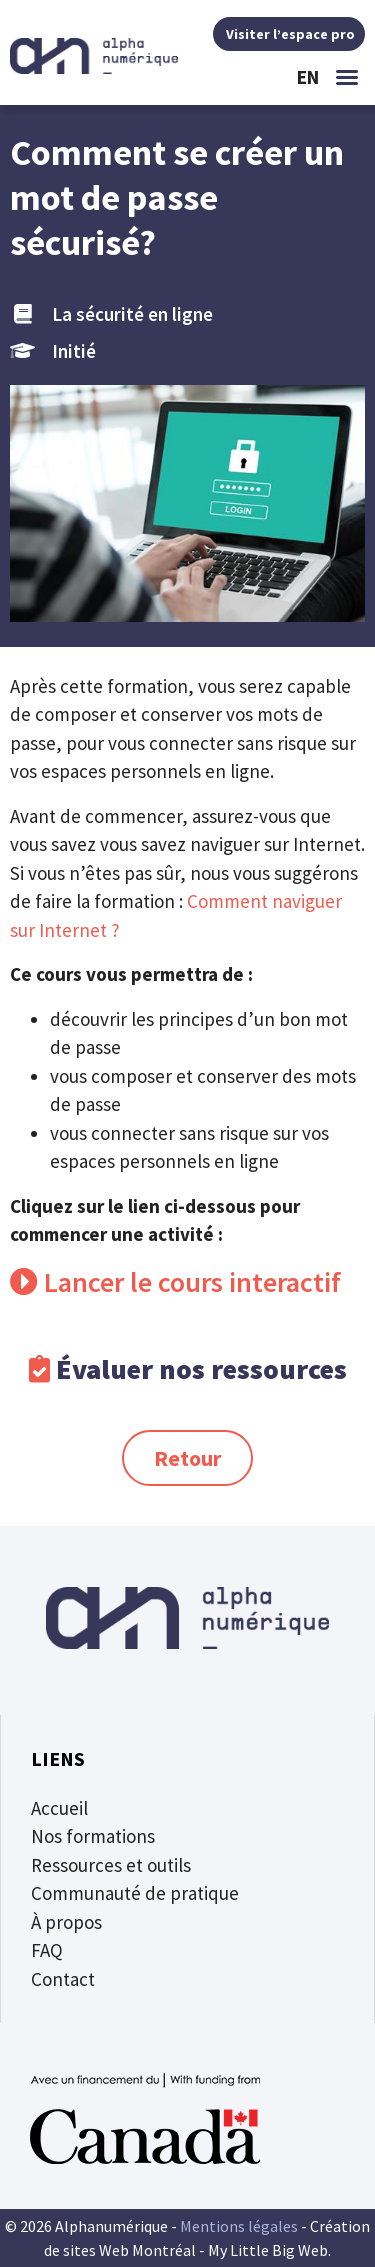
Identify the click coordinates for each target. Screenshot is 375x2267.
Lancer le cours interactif (189, 1282)
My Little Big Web (268, 2250)
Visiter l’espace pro (289, 34)
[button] (347, 77)
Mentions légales (239, 2226)
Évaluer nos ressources (201, 1369)
